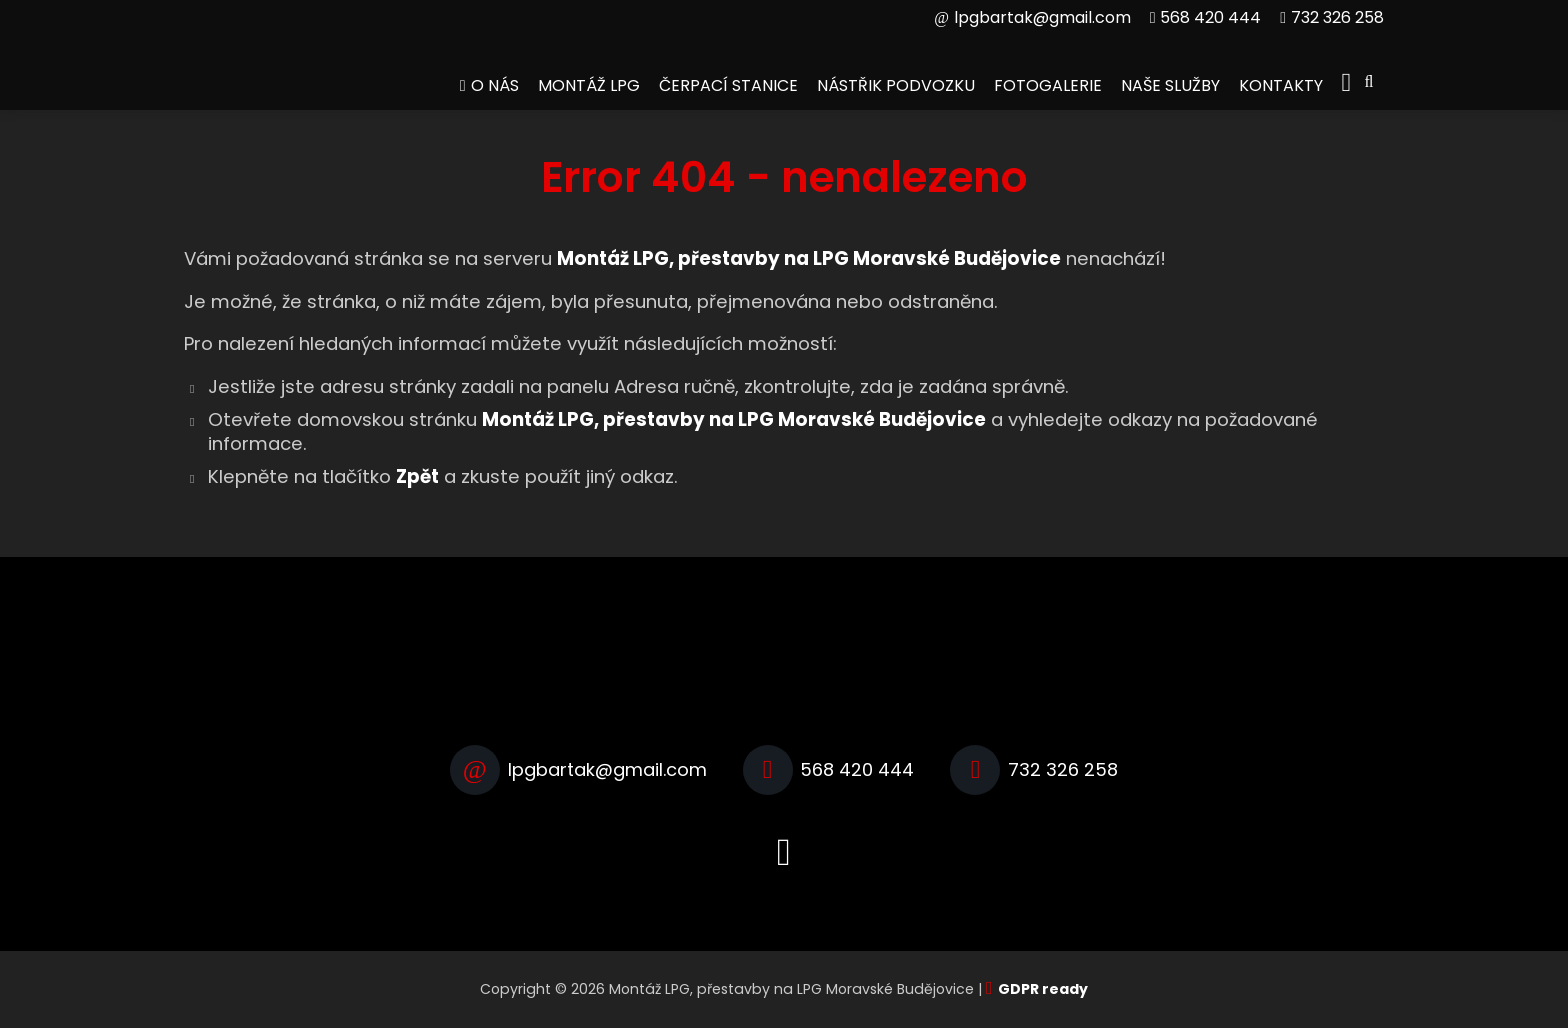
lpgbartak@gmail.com (1042, 17)
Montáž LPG (589, 85)
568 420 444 (1210, 17)
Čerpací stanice (728, 85)
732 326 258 (1337, 17)
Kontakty (1281, 85)
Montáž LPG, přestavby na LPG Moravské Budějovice (734, 419)
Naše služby (1170, 85)
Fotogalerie (1048, 85)
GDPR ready (1043, 989)
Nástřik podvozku (896, 85)
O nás (495, 85)
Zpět (417, 476)
